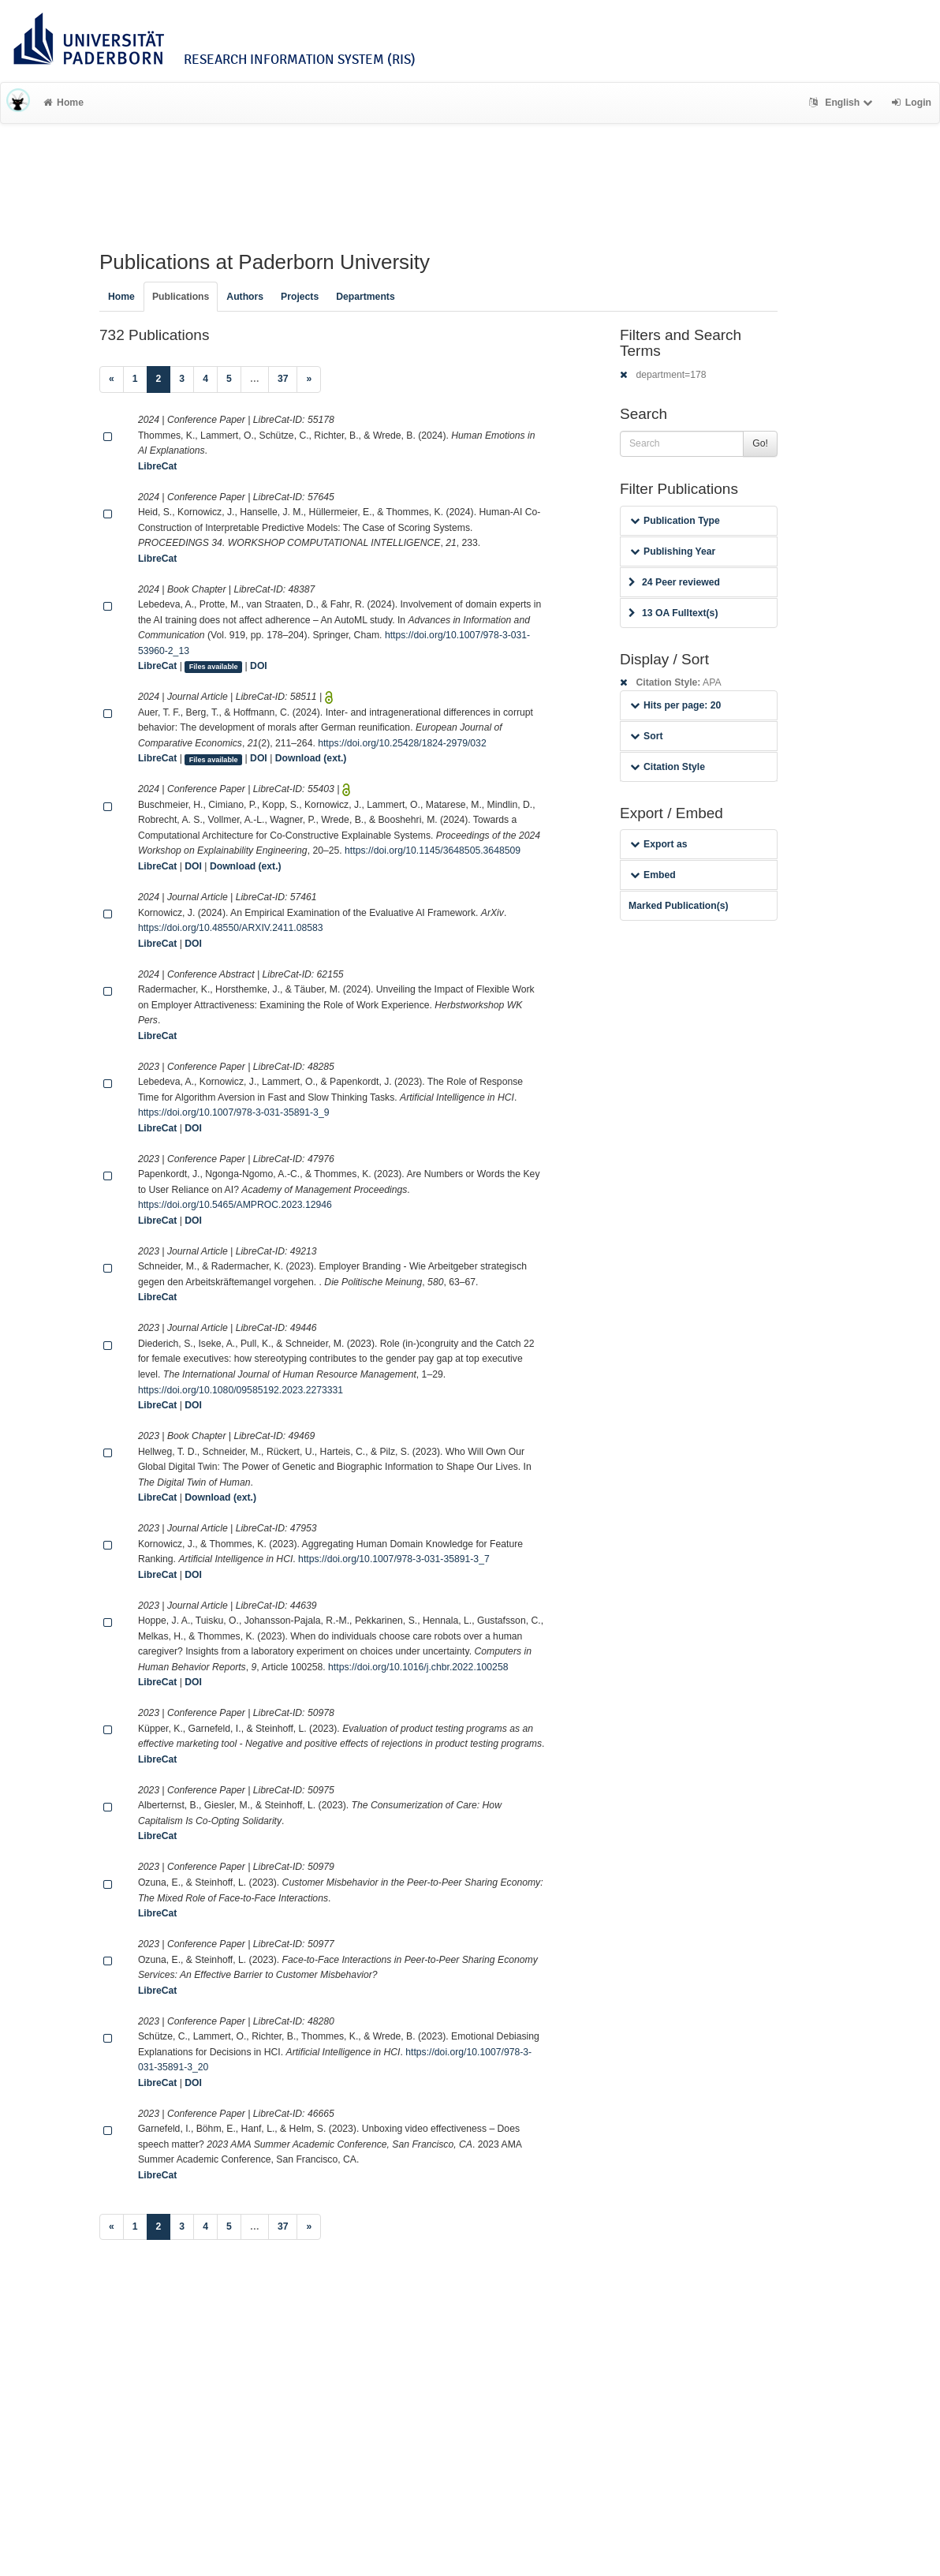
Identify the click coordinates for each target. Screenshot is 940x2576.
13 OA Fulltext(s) (673, 613)
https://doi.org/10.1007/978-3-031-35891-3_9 (234, 1112)
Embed (653, 874)
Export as (659, 844)
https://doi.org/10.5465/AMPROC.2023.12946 (235, 1204)
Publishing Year (672, 551)
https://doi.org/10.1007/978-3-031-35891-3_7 (394, 1559)
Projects (300, 296)
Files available (213, 667)
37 (283, 378)
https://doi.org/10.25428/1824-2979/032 (402, 743)
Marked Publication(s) (679, 905)
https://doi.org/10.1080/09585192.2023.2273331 (240, 1390)
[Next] (309, 379)
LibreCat (157, 466)
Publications (180, 296)
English (842, 102)
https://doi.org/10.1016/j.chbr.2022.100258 (418, 1667)
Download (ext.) (311, 758)
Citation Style (667, 766)
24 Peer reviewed (674, 582)
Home (63, 102)
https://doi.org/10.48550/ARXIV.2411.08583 (230, 927)
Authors (244, 296)
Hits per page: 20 (675, 705)
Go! (760, 443)
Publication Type (675, 520)
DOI (258, 665)
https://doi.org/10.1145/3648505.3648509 (432, 850)
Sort (646, 736)
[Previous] (111, 379)
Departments (365, 296)
